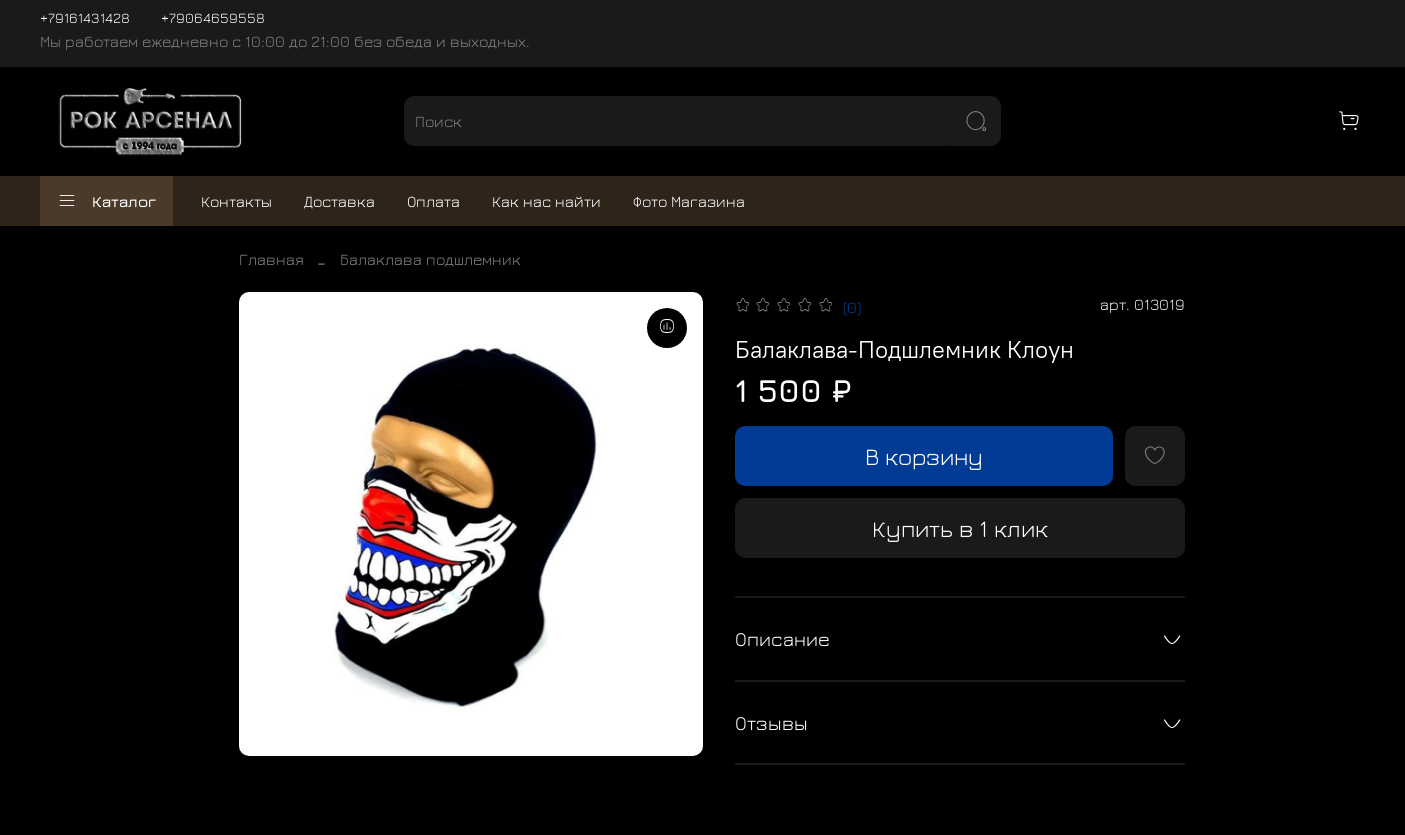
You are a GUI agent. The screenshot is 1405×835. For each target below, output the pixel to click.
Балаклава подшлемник (430, 259)
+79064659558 (213, 17)
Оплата (433, 201)
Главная (271, 259)
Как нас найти (546, 201)
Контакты (236, 201)
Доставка (339, 201)
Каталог (106, 201)
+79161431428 (85, 17)
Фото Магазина (689, 201)
